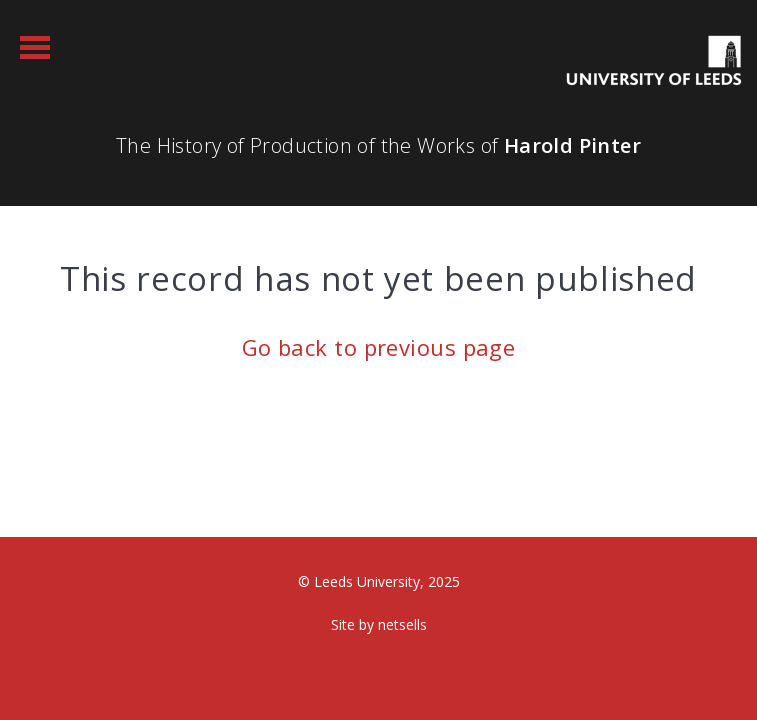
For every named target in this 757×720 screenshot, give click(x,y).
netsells (402, 624)
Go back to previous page (379, 347)
